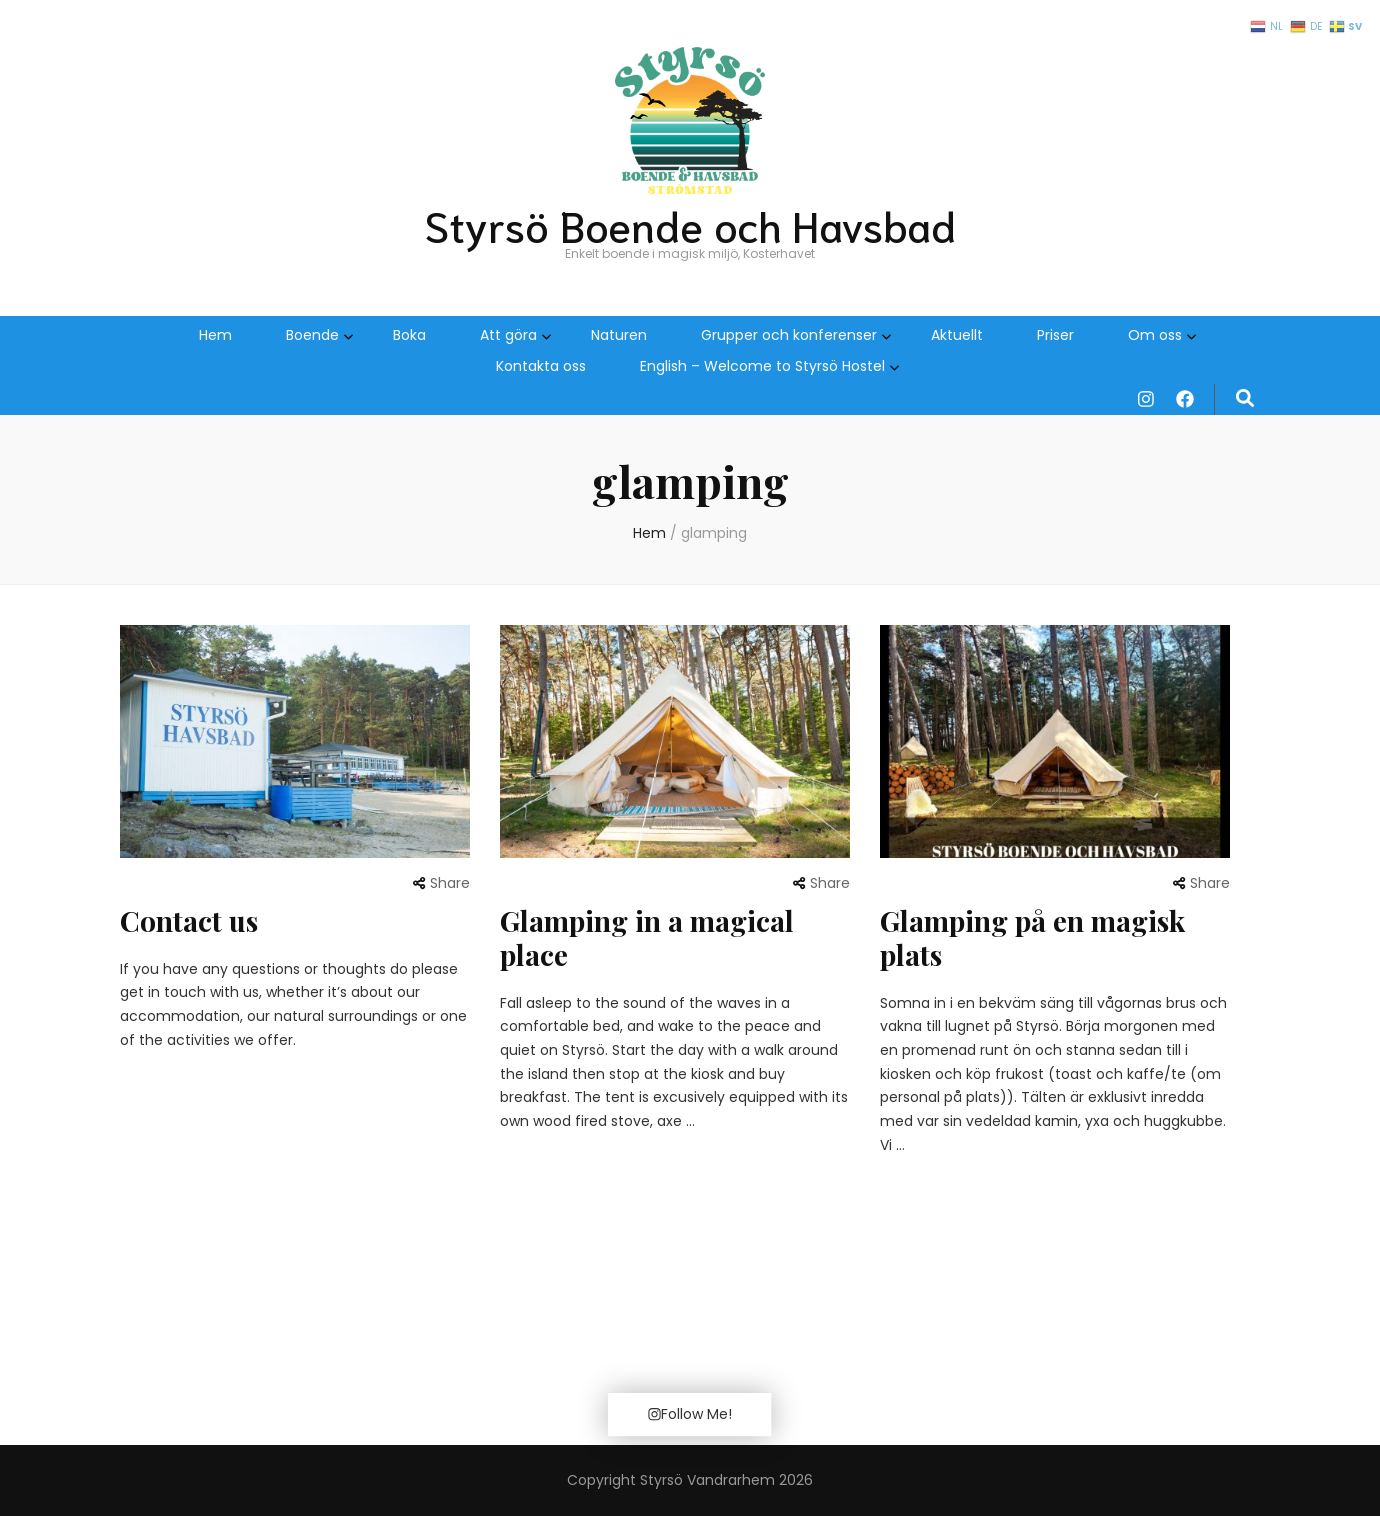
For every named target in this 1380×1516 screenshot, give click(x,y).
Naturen (619, 335)
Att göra (508, 335)
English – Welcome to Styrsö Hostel (762, 366)
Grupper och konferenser (789, 335)
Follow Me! (689, 1414)
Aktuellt (957, 335)
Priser (1055, 335)
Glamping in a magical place (647, 937)
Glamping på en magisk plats (1032, 937)
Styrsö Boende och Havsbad (690, 224)
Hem (215, 335)
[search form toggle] (1245, 399)
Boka (409, 335)
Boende (312, 335)
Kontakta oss (541, 366)
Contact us (189, 920)
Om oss (1155, 335)
